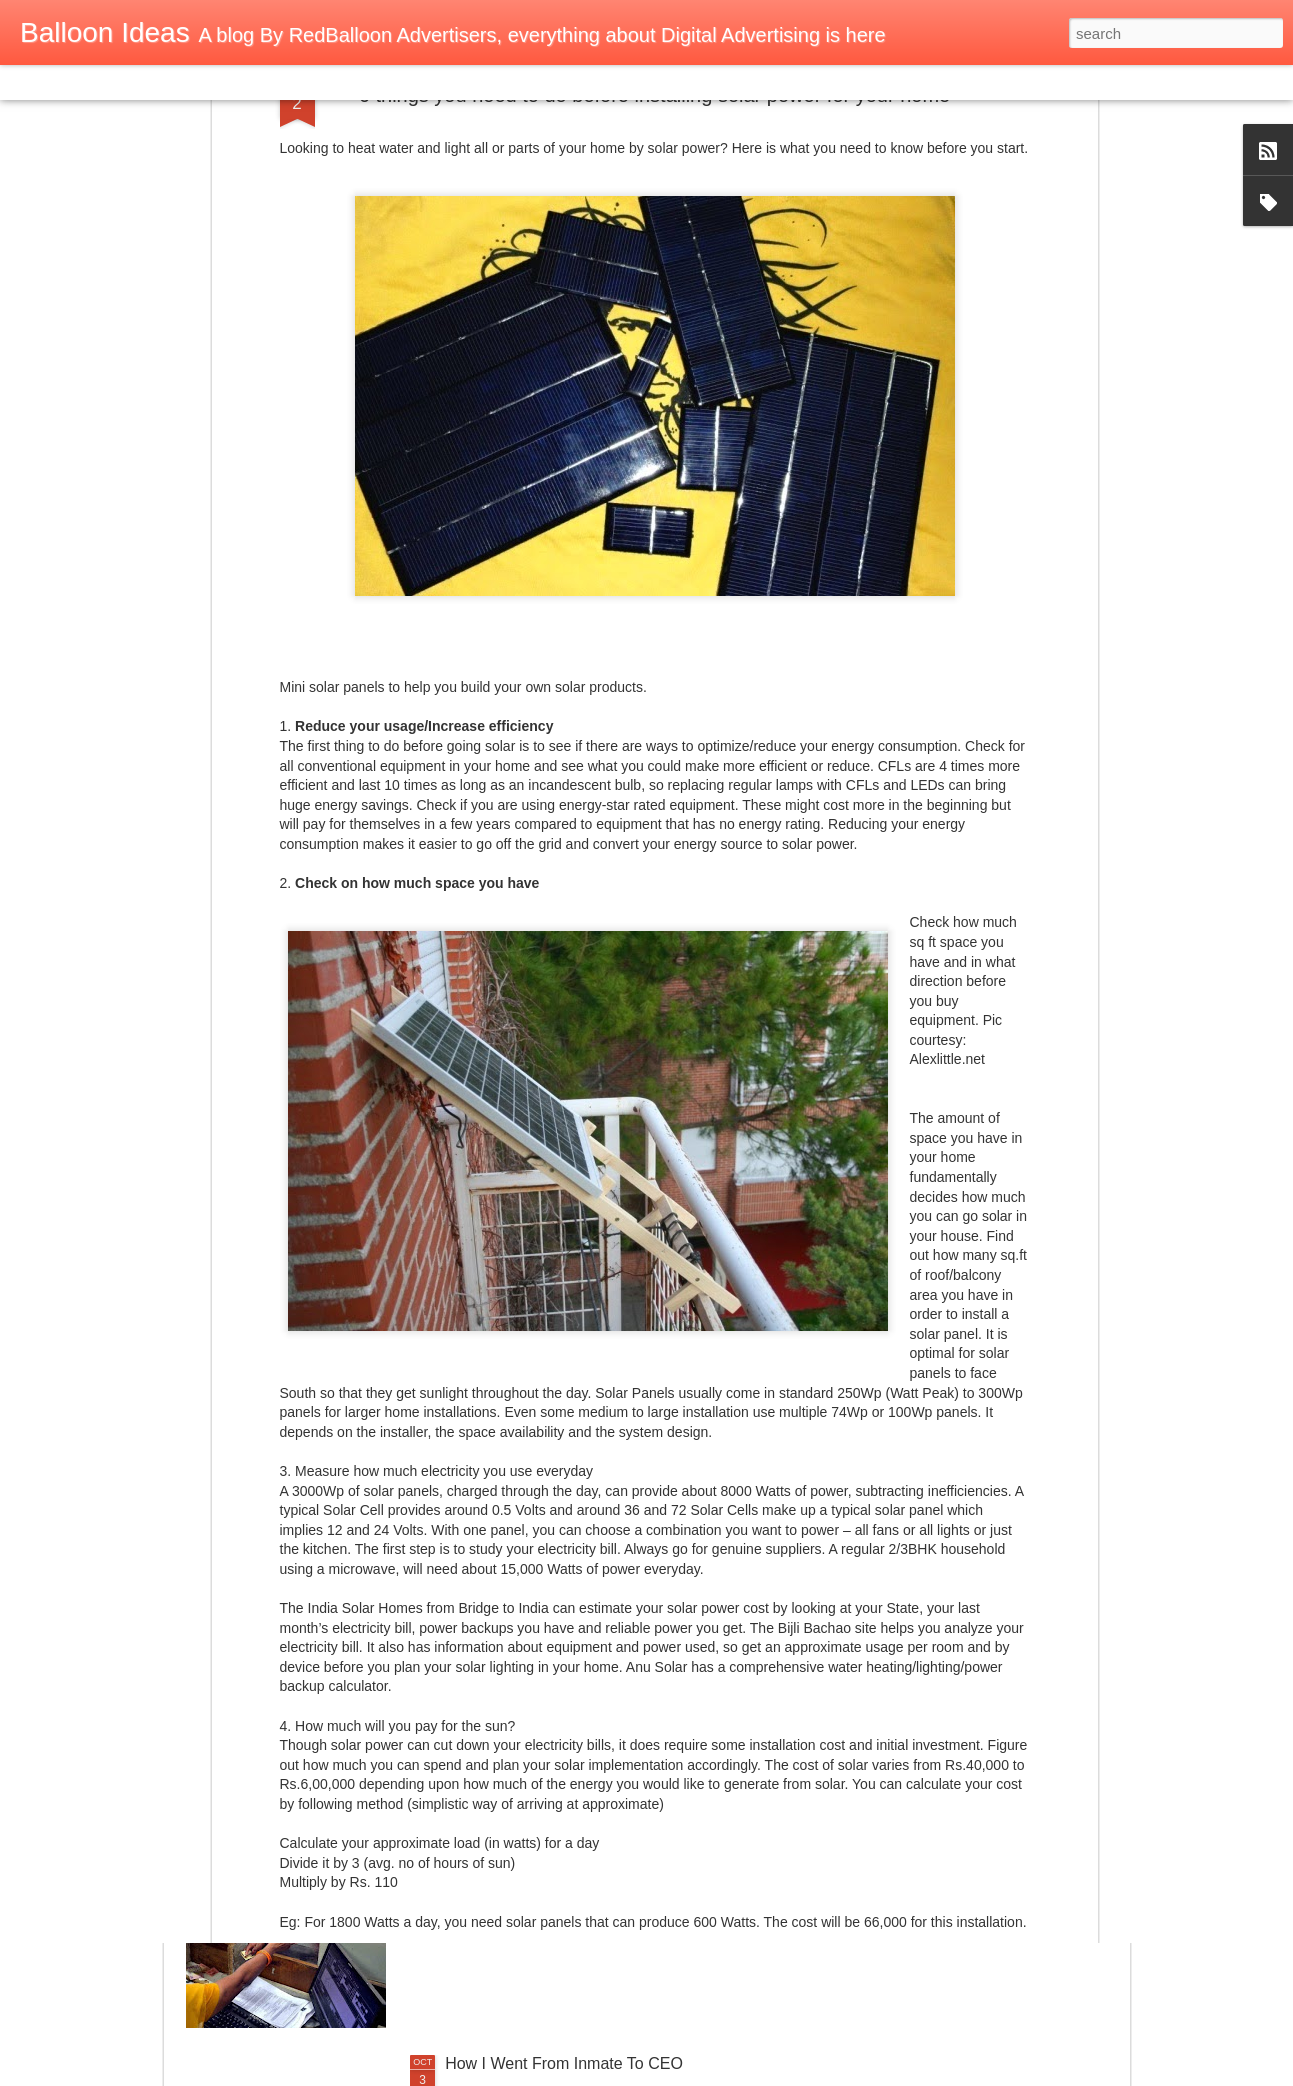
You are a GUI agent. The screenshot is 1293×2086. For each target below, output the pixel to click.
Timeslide (430, 82)
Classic (32, 82)
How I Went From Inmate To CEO (564, 2063)
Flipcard (94, 82)
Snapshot (357, 82)
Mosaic (229, 82)
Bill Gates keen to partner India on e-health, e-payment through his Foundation (608, 1618)
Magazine (163, 82)
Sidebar (290, 82)
